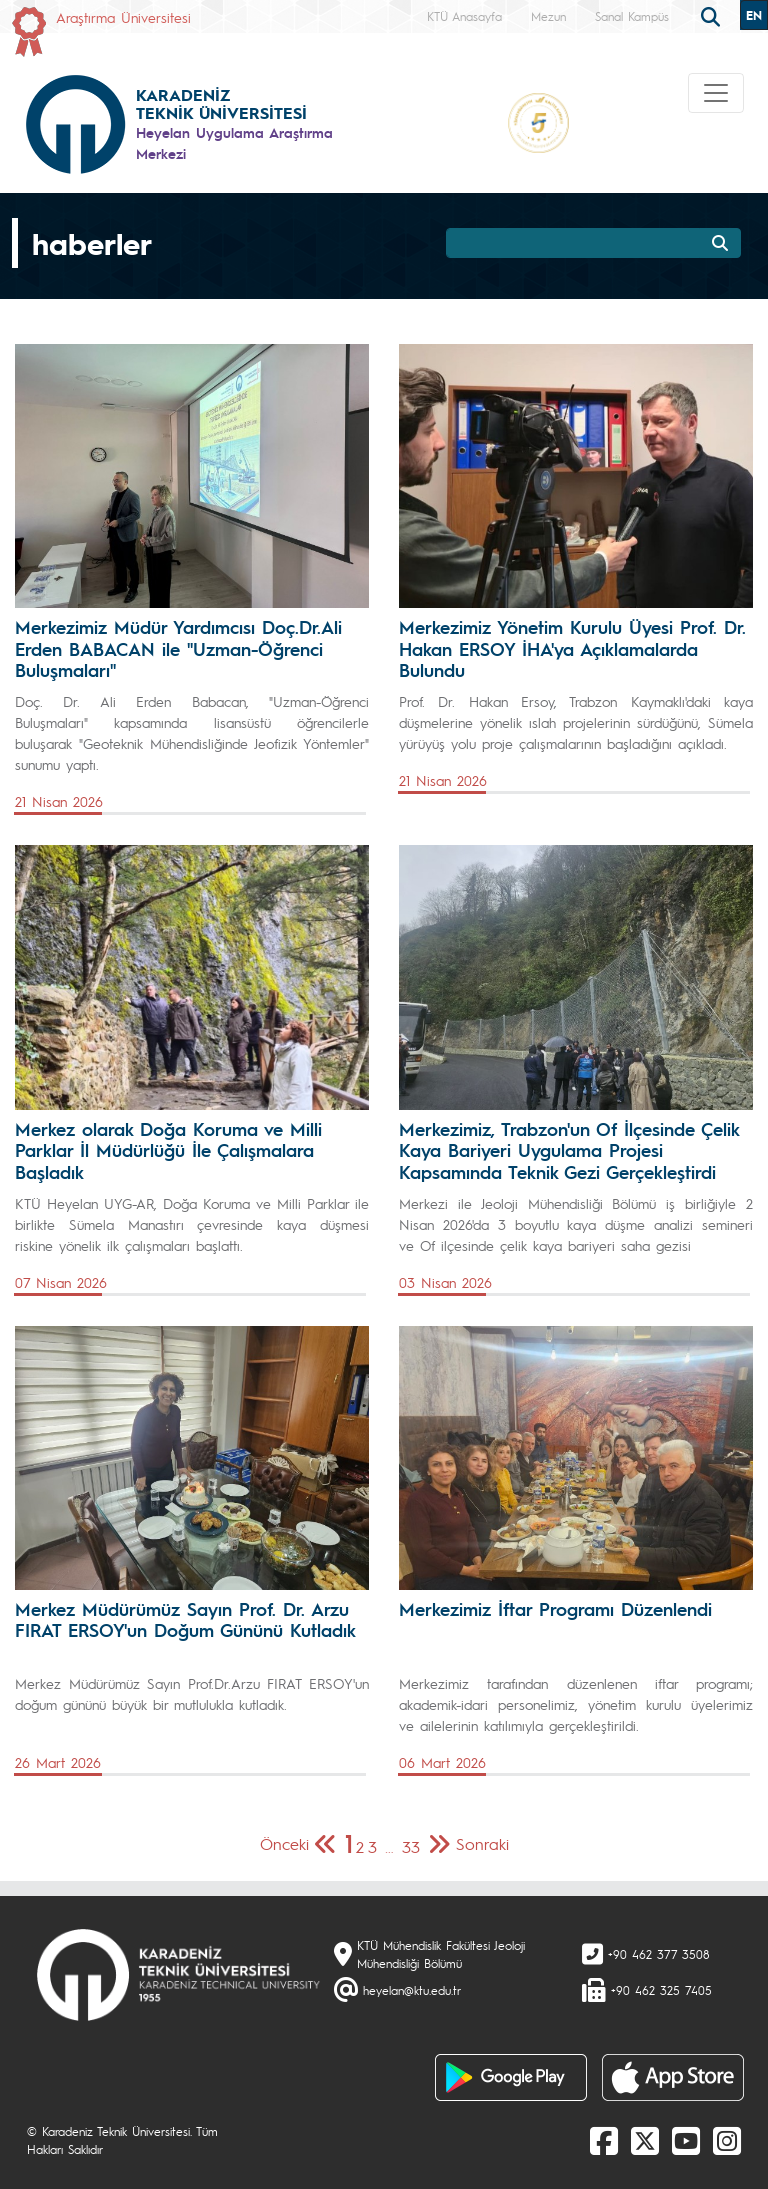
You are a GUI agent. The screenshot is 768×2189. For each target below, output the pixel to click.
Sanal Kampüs (632, 16)
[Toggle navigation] (716, 93)
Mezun (548, 16)
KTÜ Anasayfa (464, 16)
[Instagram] (727, 2140)
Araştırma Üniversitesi (123, 17)
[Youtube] (686, 2140)
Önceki (284, 1843)
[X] (645, 2140)
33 (411, 1846)
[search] (713, 15)
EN (754, 15)
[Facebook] (604, 2140)
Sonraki (482, 1843)
